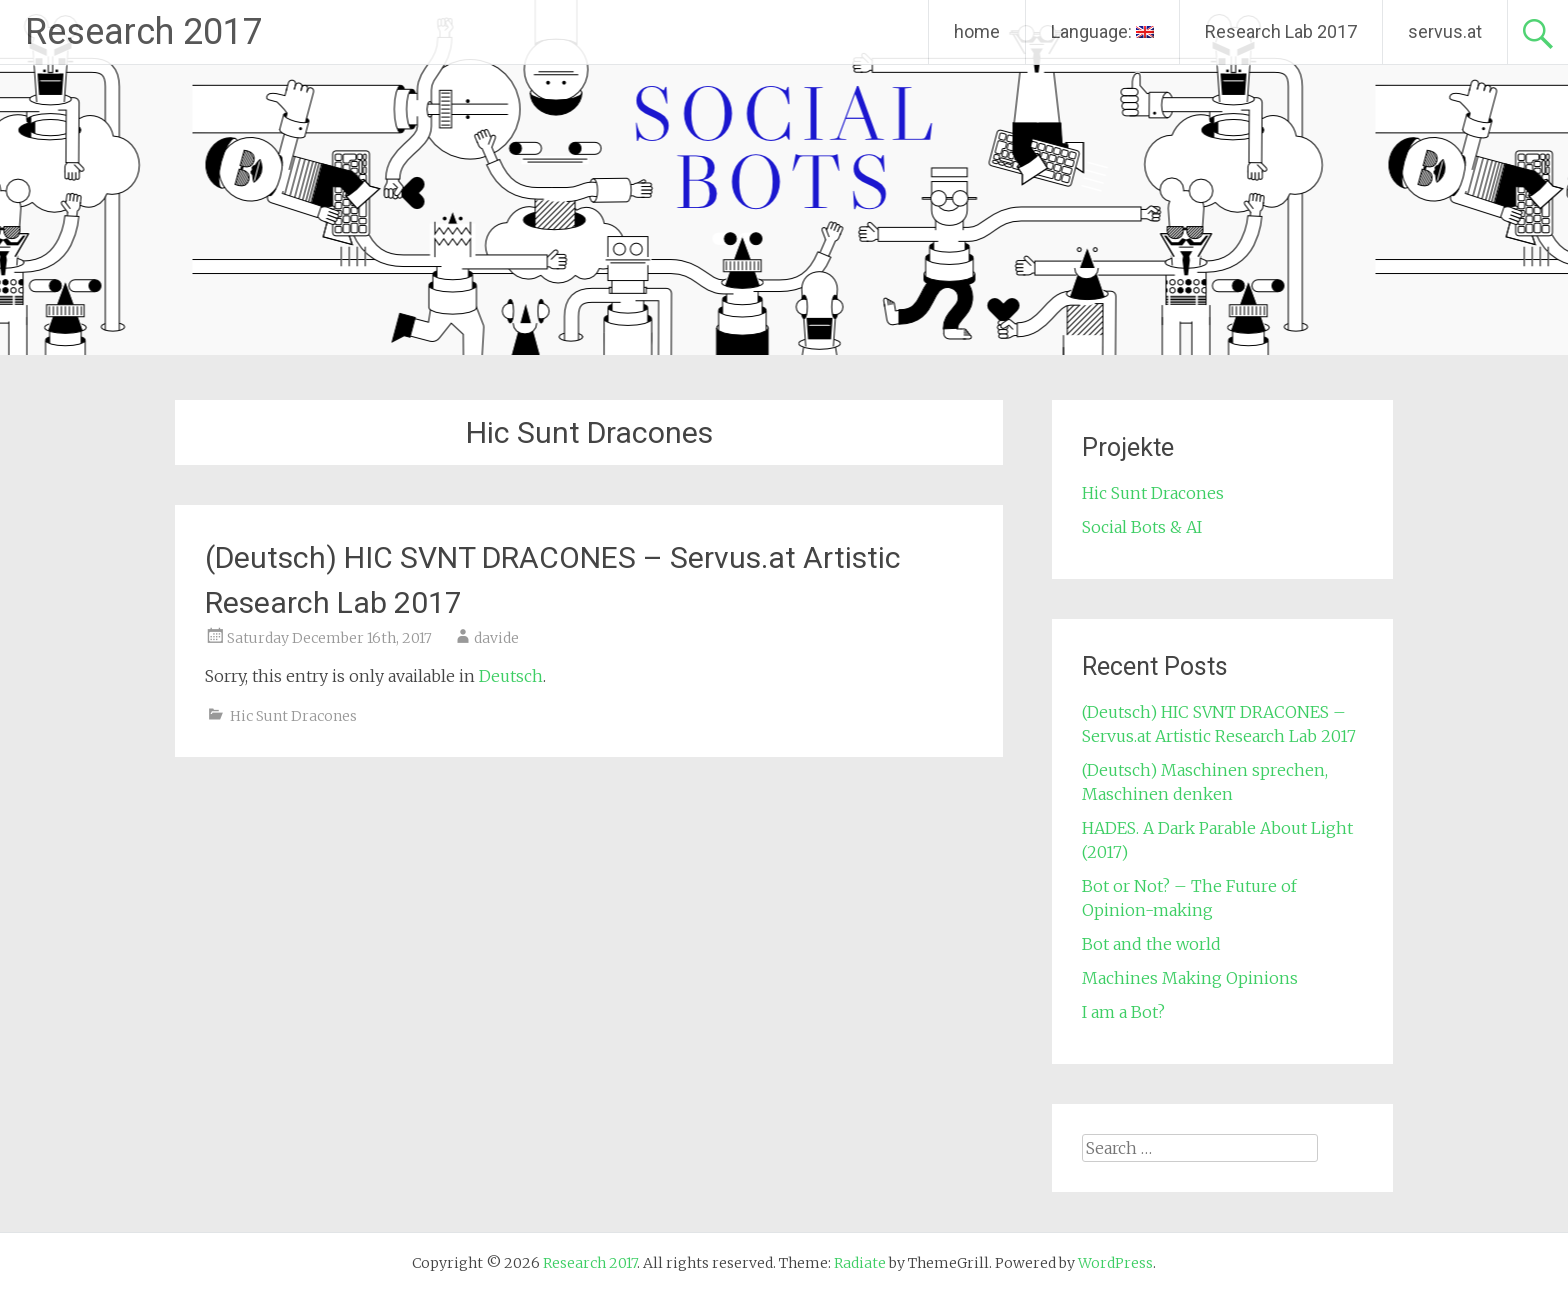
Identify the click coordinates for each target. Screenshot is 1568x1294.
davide (496, 638)
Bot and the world (1151, 944)
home (977, 31)
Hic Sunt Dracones (293, 716)
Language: (1102, 31)
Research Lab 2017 (1281, 31)
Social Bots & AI (1142, 527)
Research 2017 (144, 32)
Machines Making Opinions (1190, 978)
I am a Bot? (1123, 1012)
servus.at (1445, 31)
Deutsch (511, 676)
